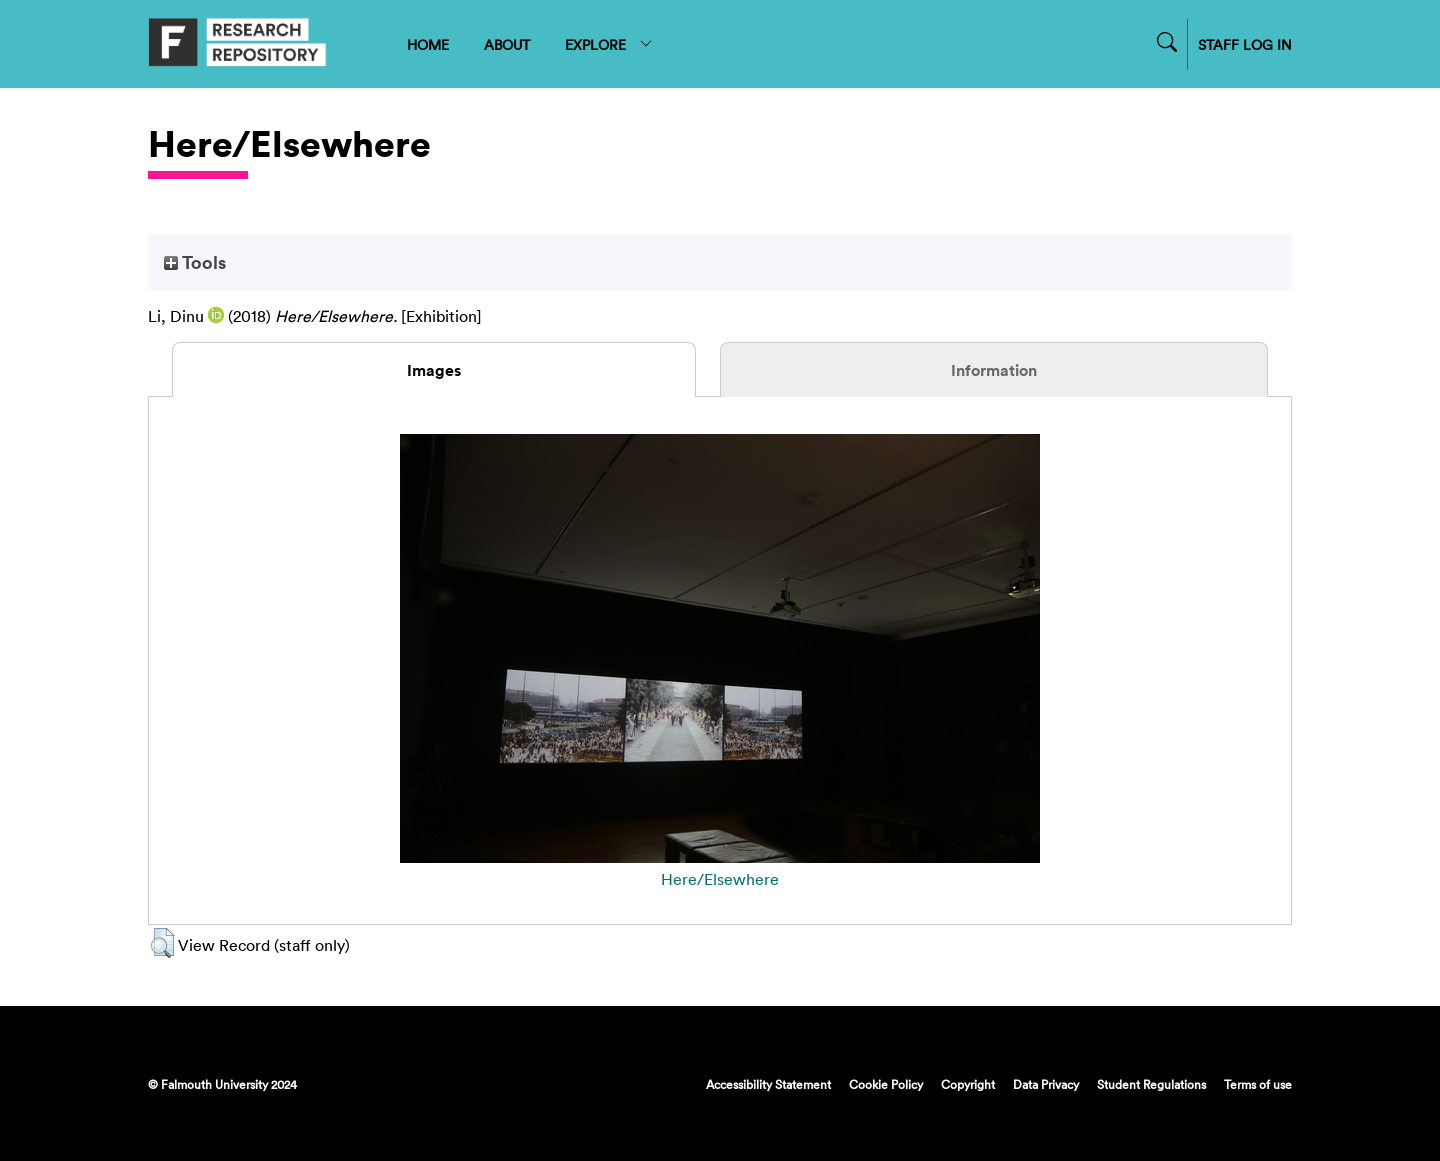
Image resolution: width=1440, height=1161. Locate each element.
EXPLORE (609, 44)
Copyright (968, 1084)
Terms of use (1258, 1084)
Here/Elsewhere (720, 879)
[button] (162, 943)
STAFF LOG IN (1245, 44)
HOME (428, 44)
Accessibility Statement (768, 1084)
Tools (195, 262)
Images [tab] (434, 370)
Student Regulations (1151, 1084)
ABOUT (507, 44)
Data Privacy (1046, 1084)
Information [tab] (994, 370)
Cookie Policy (886, 1084)
